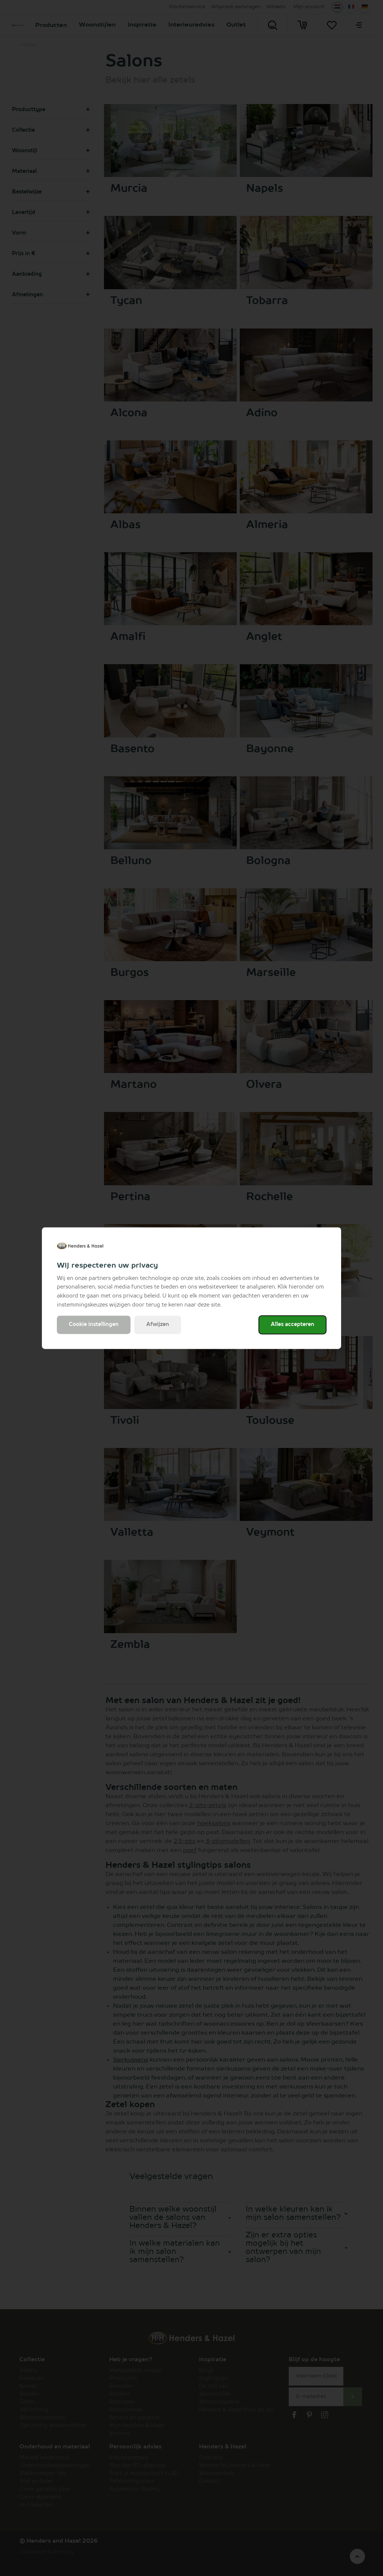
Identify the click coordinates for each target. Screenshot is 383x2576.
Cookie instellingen (94, 1324)
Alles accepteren (292, 1324)
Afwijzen (157, 1324)
